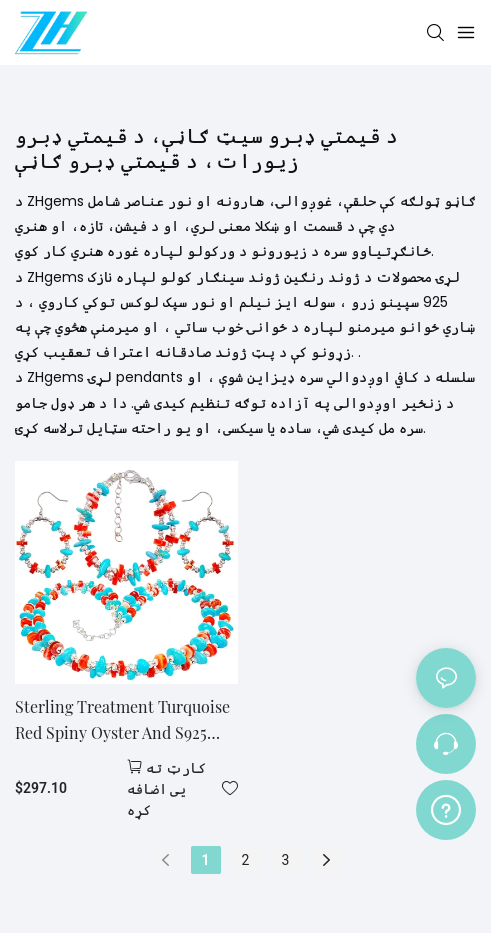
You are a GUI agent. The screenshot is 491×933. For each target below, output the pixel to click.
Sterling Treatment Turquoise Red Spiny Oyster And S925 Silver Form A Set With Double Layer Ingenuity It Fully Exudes (126, 720)
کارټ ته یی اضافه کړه (166, 789)
